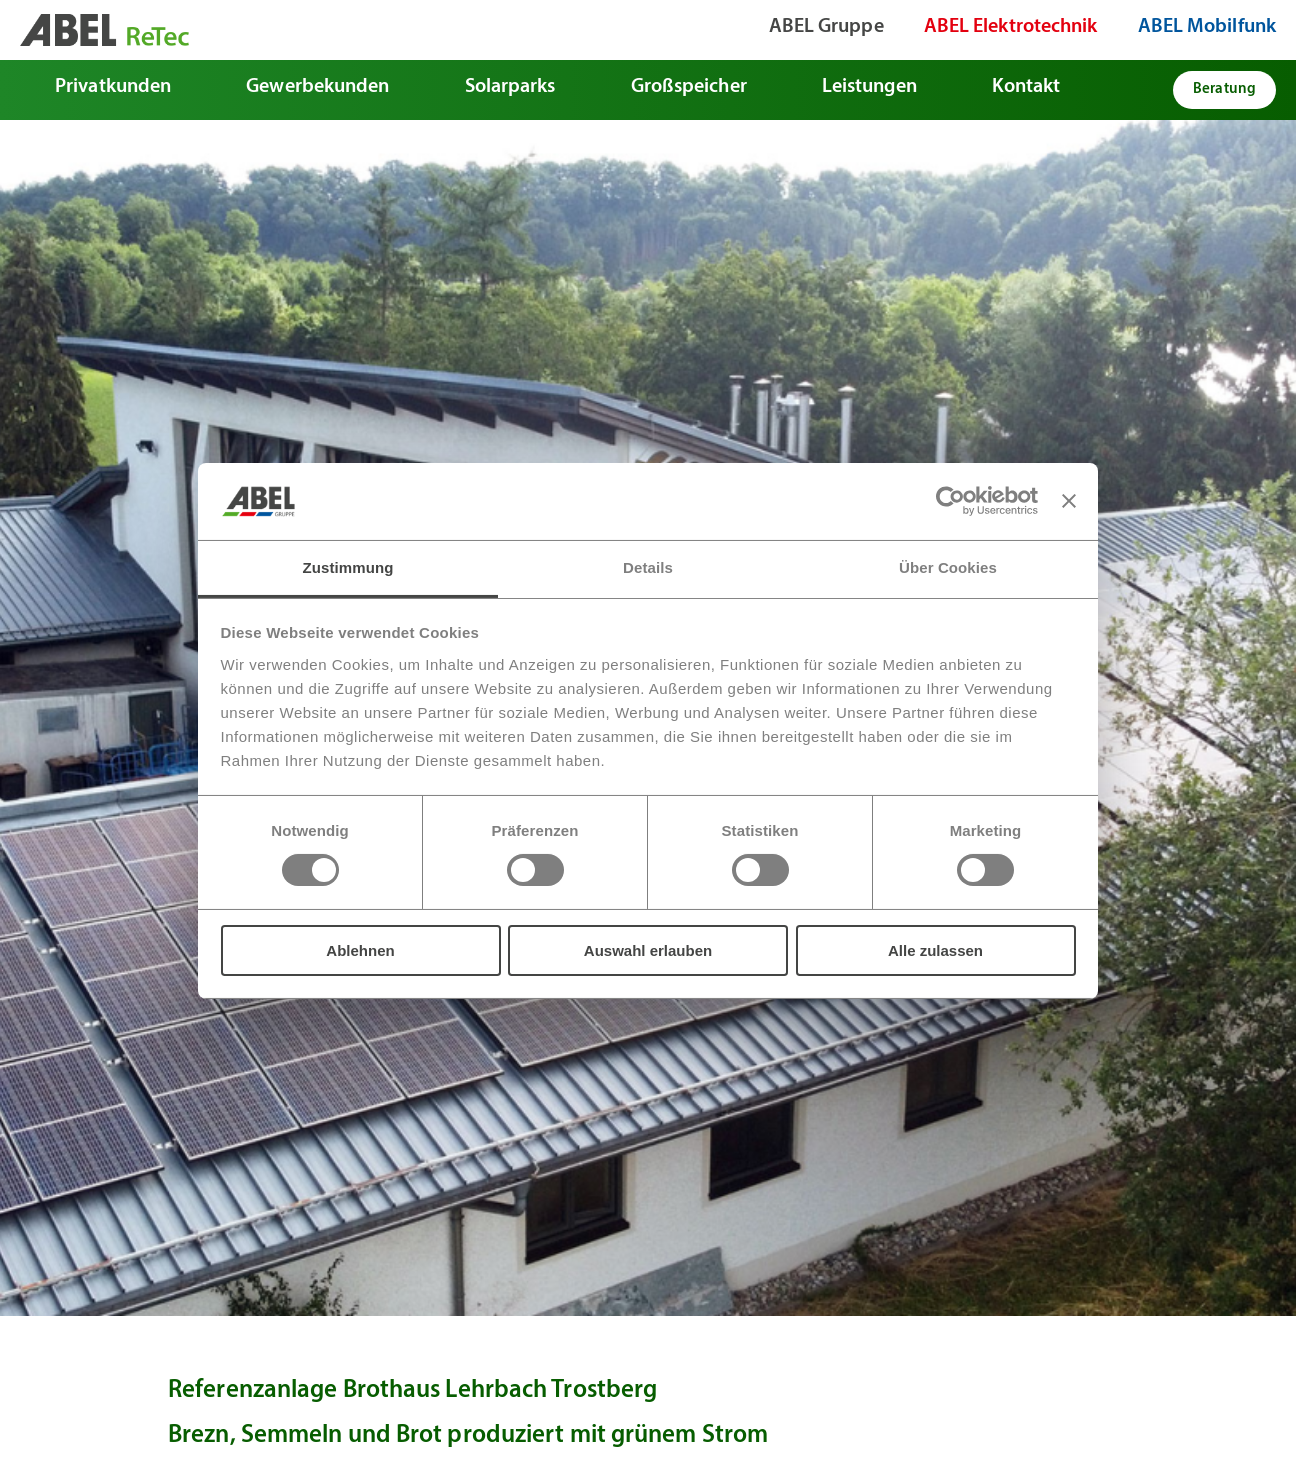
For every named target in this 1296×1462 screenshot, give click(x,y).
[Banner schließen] (1069, 501)
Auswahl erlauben (648, 950)
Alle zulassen (935, 950)
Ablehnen (360, 950)
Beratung (1224, 89)
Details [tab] (648, 567)
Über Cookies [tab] (948, 567)
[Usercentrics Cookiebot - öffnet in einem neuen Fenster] (950, 501)
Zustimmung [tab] (348, 567)
